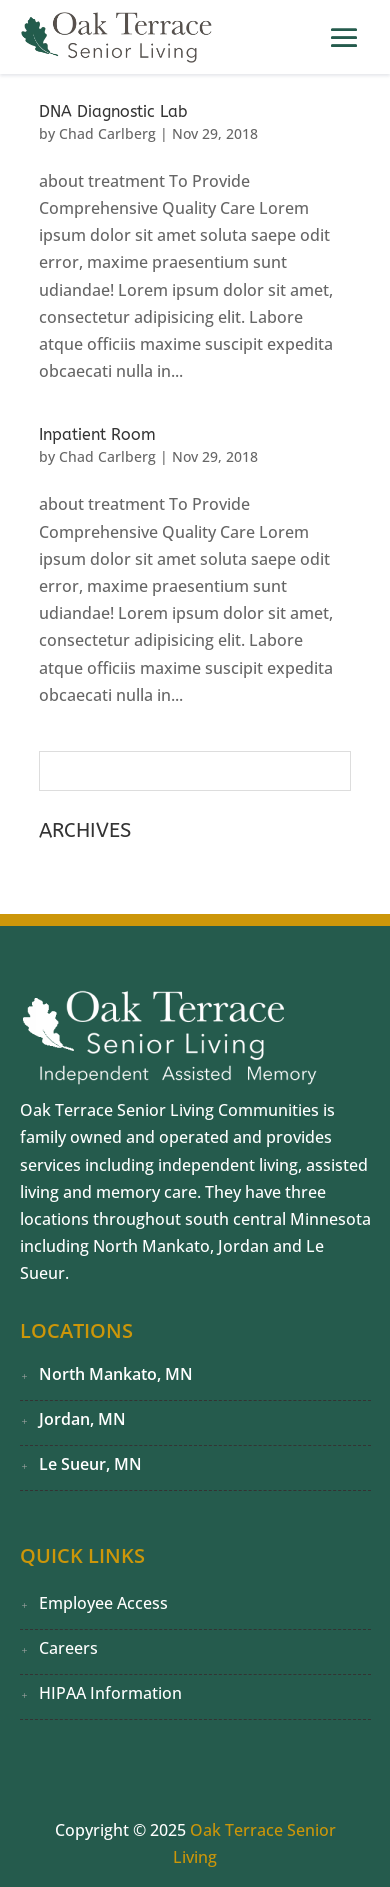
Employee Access (103, 1603)
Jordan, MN (82, 1419)
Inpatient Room (97, 434)
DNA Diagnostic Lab (113, 111)
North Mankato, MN (116, 1374)
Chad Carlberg (107, 133)
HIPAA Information (110, 1693)
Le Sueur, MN (90, 1464)
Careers (68, 1648)
